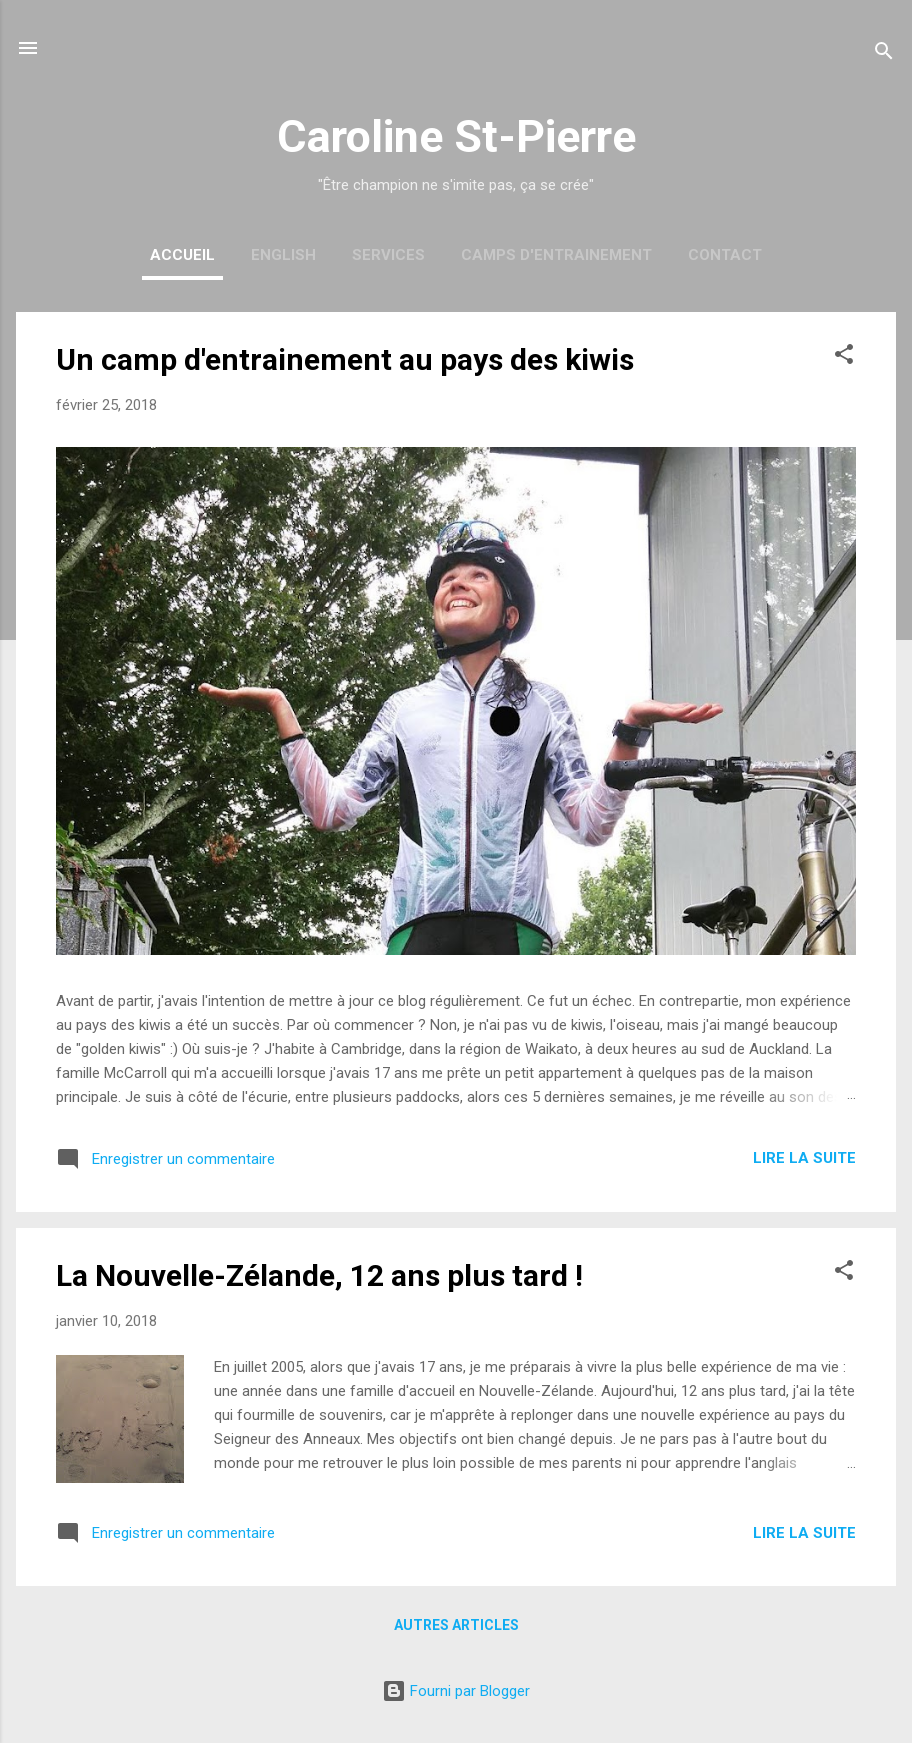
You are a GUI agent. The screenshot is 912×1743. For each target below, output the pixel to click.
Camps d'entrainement (556, 255)
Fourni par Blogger (456, 1691)
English (283, 255)
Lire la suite (804, 1158)
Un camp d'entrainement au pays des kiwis (345, 359)
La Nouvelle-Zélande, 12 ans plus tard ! (319, 1275)
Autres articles (456, 1625)
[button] (844, 357)
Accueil (182, 255)
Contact (725, 255)
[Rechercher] (884, 54)
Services (388, 255)
